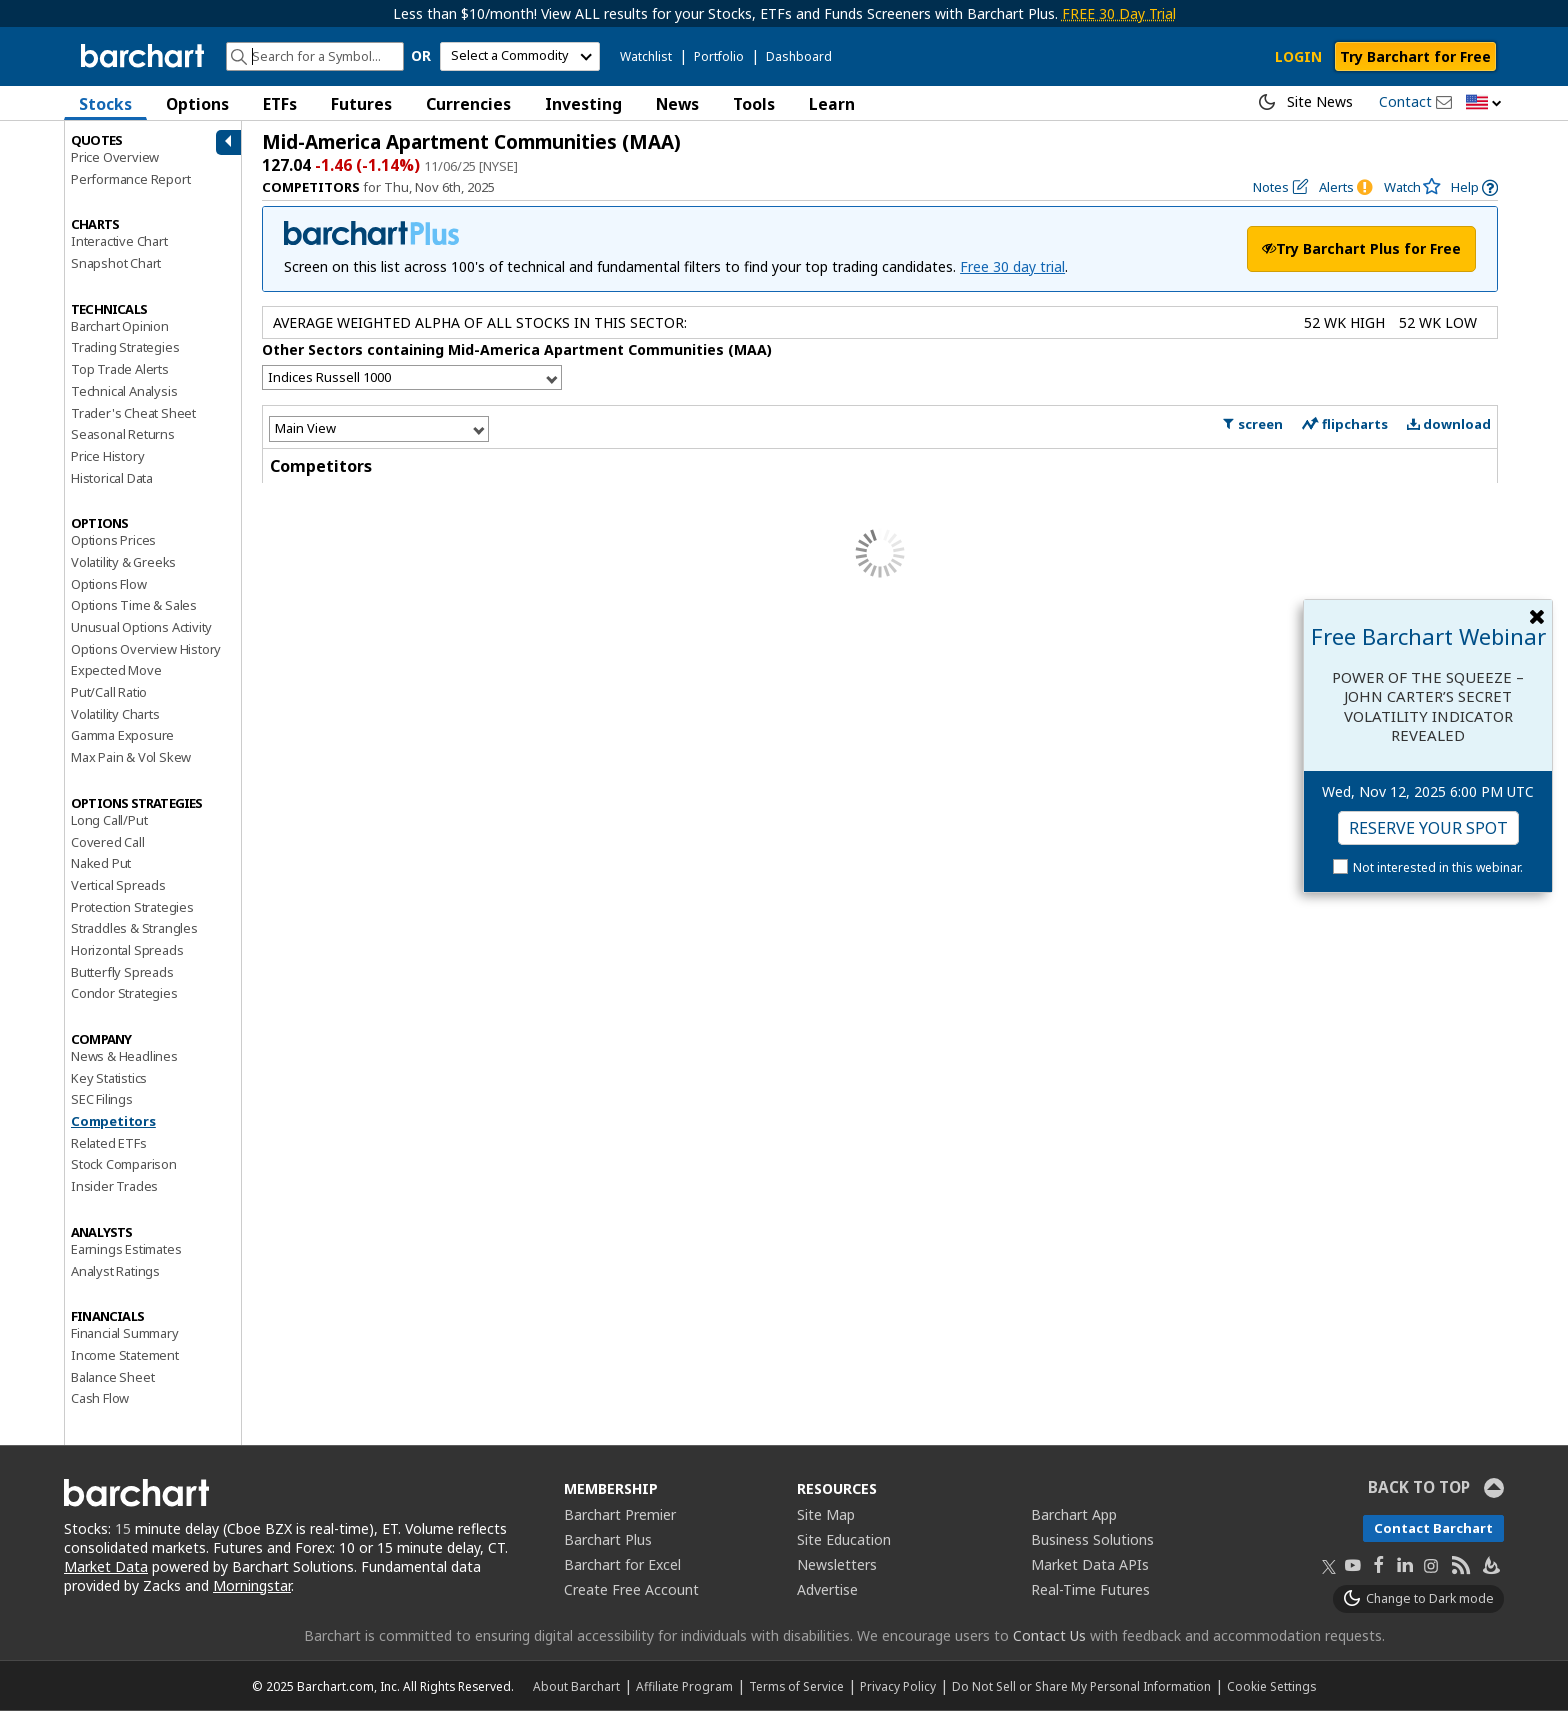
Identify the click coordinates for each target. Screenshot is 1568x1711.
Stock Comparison (124, 1164)
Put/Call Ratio (109, 692)
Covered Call (108, 842)
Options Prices (113, 540)
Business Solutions (1092, 1539)
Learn (832, 104)
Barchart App (1074, 1514)
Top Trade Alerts (120, 369)
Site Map (826, 1514)
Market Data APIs (1090, 1564)
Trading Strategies (125, 347)
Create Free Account (631, 1589)
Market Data (106, 1566)
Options (197, 104)
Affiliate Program (684, 1686)
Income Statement (125, 1355)
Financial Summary (125, 1333)
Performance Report (130, 179)
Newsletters (837, 1564)
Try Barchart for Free (1415, 56)
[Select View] (379, 428)
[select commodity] (520, 56)
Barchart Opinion (120, 326)
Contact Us (1049, 1635)
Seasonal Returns (123, 434)
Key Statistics (109, 1078)
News (677, 104)
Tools (754, 104)
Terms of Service (796, 1686)
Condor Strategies (124, 993)
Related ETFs (109, 1143)
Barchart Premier (620, 1514)
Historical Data (112, 478)
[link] (1474, 187)
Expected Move (116, 670)
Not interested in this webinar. (1438, 867)
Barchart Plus (608, 1539)
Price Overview (115, 157)
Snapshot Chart (116, 263)
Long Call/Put (109, 820)
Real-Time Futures (1090, 1589)
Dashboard (799, 56)
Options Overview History (146, 649)
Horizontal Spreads (127, 950)
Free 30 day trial (1012, 266)
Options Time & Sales (134, 605)
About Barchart (576, 1686)
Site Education (844, 1539)
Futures (361, 104)
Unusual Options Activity (141, 627)
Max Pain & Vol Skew (131, 757)
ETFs (280, 104)
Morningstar (252, 1585)
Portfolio (719, 56)
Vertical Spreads (118, 885)
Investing (583, 104)
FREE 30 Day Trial (1119, 13)
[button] (1484, 103)
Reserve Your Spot (1428, 828)
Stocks (105, 104)
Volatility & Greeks (123, 562)
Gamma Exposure (122, 735)
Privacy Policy (898, 1686)
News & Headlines (124, 1056)
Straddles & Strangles (134, 928)
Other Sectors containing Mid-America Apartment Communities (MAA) (517, 349)
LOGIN (1298, 56)
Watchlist (646, 56)
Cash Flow (100, 1398)
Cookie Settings (1271, 1686)
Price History (107, 456)
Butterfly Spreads (122, 972)
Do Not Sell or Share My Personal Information (1081, 1686)
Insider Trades (114, 1186)
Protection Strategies (132, 907)
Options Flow (109, 584)
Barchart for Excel (622, 1564)
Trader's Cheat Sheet (133, 413)
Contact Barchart (1433, 1528)
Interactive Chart (119, 241)
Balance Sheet (112, 1377)
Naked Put (101, 863)
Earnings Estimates (126, 1249)
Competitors (113, 1121)
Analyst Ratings (115, 1271)
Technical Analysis (124, 391)
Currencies (468, 104)
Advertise (827, 1589)
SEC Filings (102, 1099)
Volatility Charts (115, 714)
